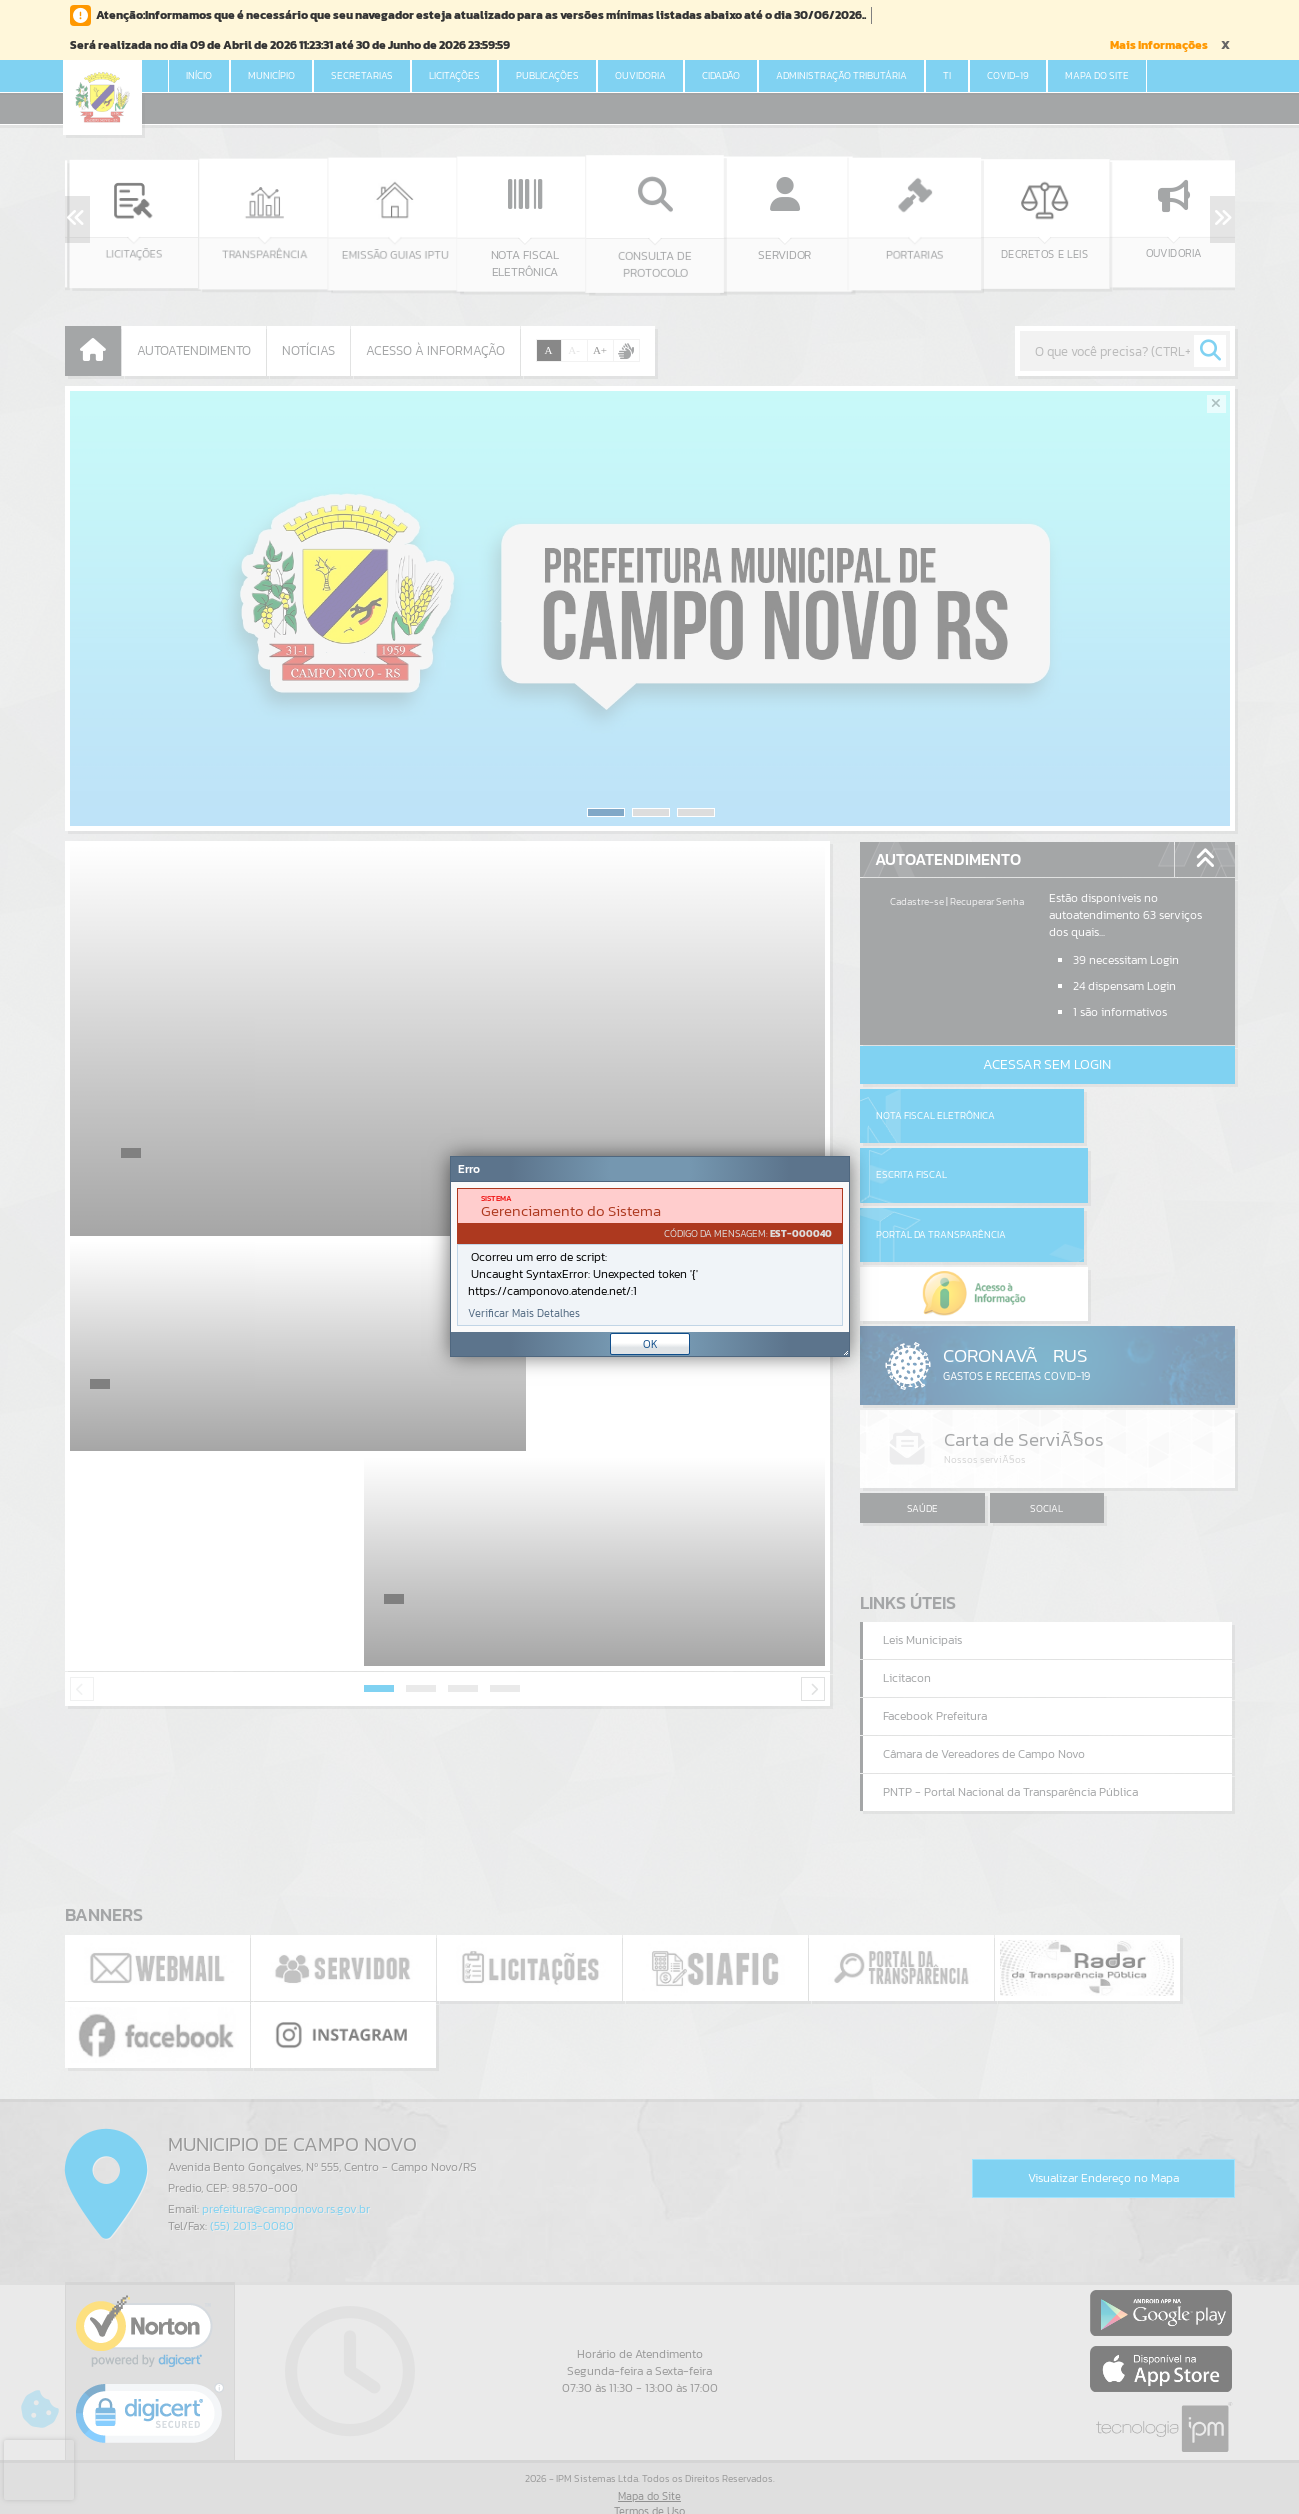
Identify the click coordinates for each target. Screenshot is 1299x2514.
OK (650, 1344)
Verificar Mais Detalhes (524, 1313)
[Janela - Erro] (650, 1256)
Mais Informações (1159, 45)
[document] (650, 1257)
